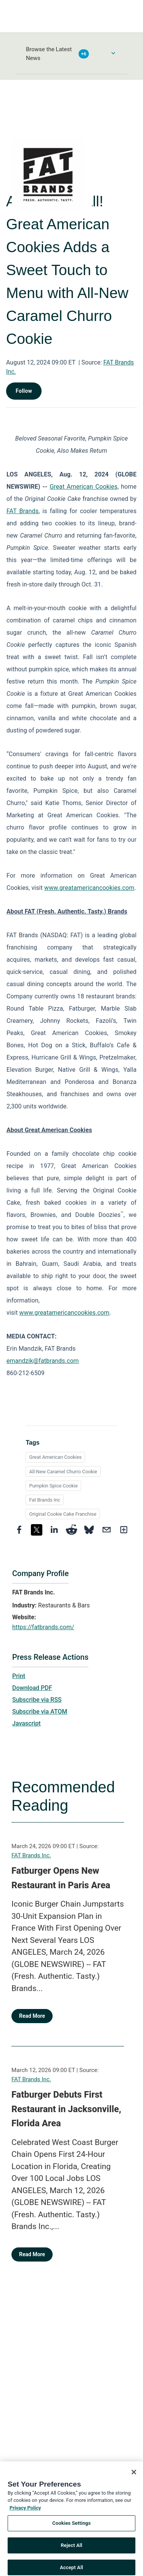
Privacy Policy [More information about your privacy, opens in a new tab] (25, 2515)
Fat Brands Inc (44, 1500)
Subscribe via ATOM (39, 1711)
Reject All (71, 2553)
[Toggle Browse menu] (113, 53)
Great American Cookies (55, 1457)
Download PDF (32, 1687)
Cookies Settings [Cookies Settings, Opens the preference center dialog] (71, 2531)
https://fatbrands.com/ (43, 1627)
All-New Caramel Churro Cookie (63, 1471)
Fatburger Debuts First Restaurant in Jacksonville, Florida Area (66, 2109)
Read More (32, 2016)
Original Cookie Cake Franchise (62, 1514)
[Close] (133, 2480)
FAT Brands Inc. (31, 1855)
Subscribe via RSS (37, 1699)
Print (18, 1676)
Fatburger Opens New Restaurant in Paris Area (60, 1878)
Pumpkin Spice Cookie (53, 1486)
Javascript (26, 1723)
